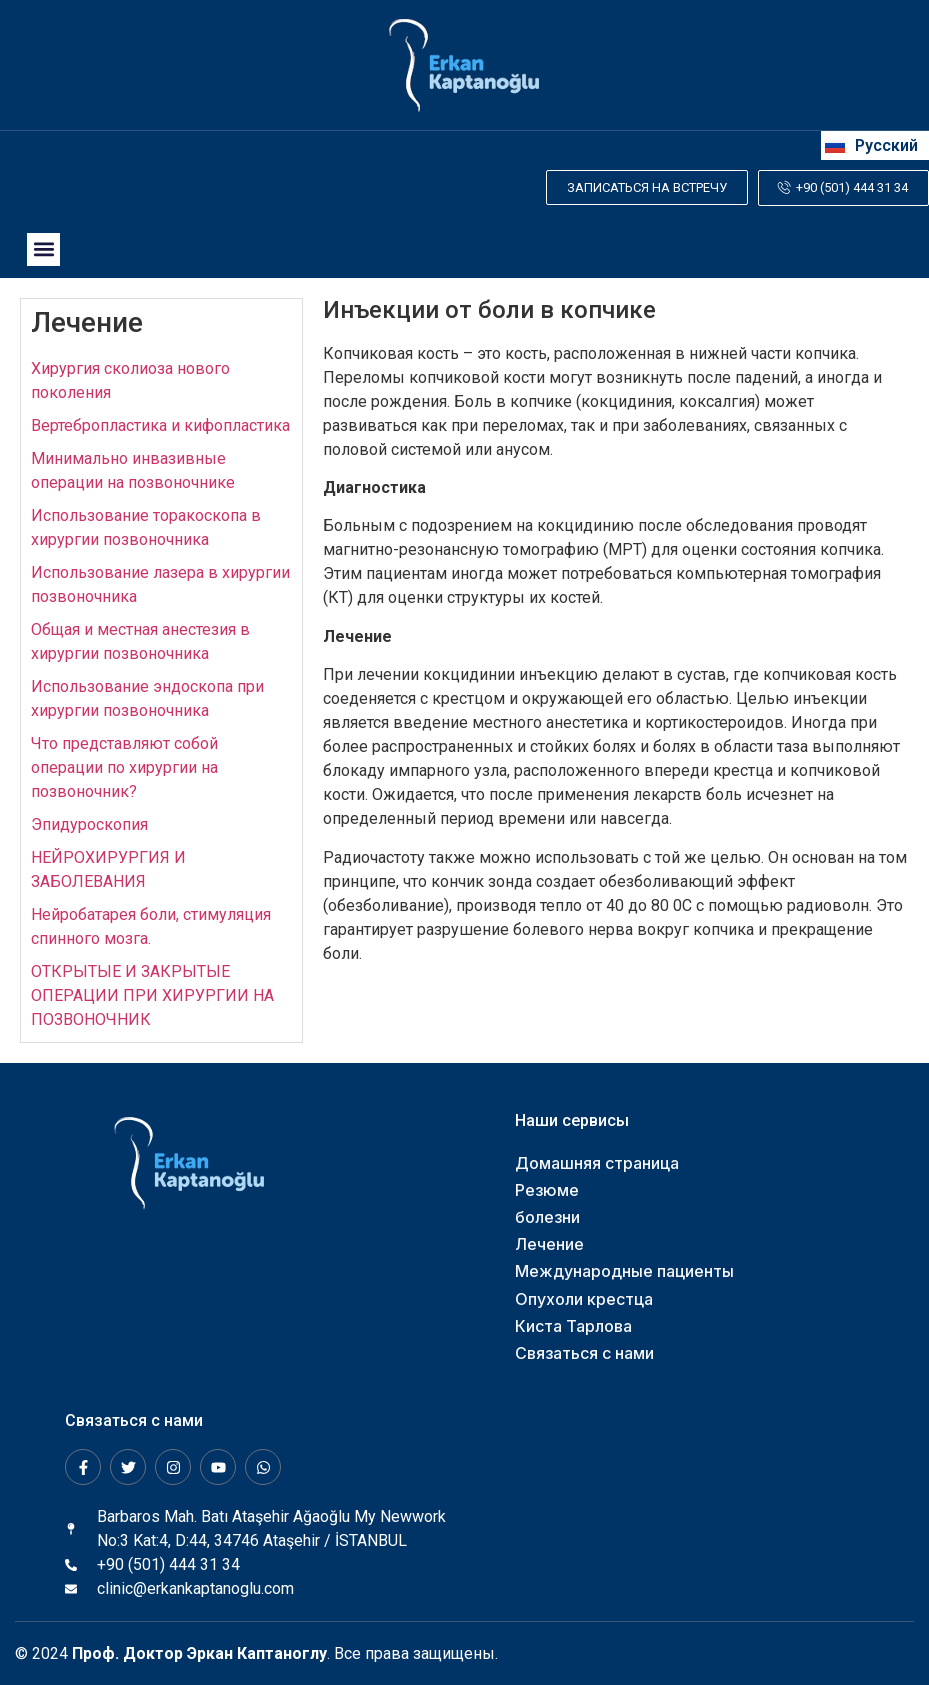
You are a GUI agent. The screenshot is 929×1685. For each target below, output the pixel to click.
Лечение (87, 321)
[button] (43, 248)
